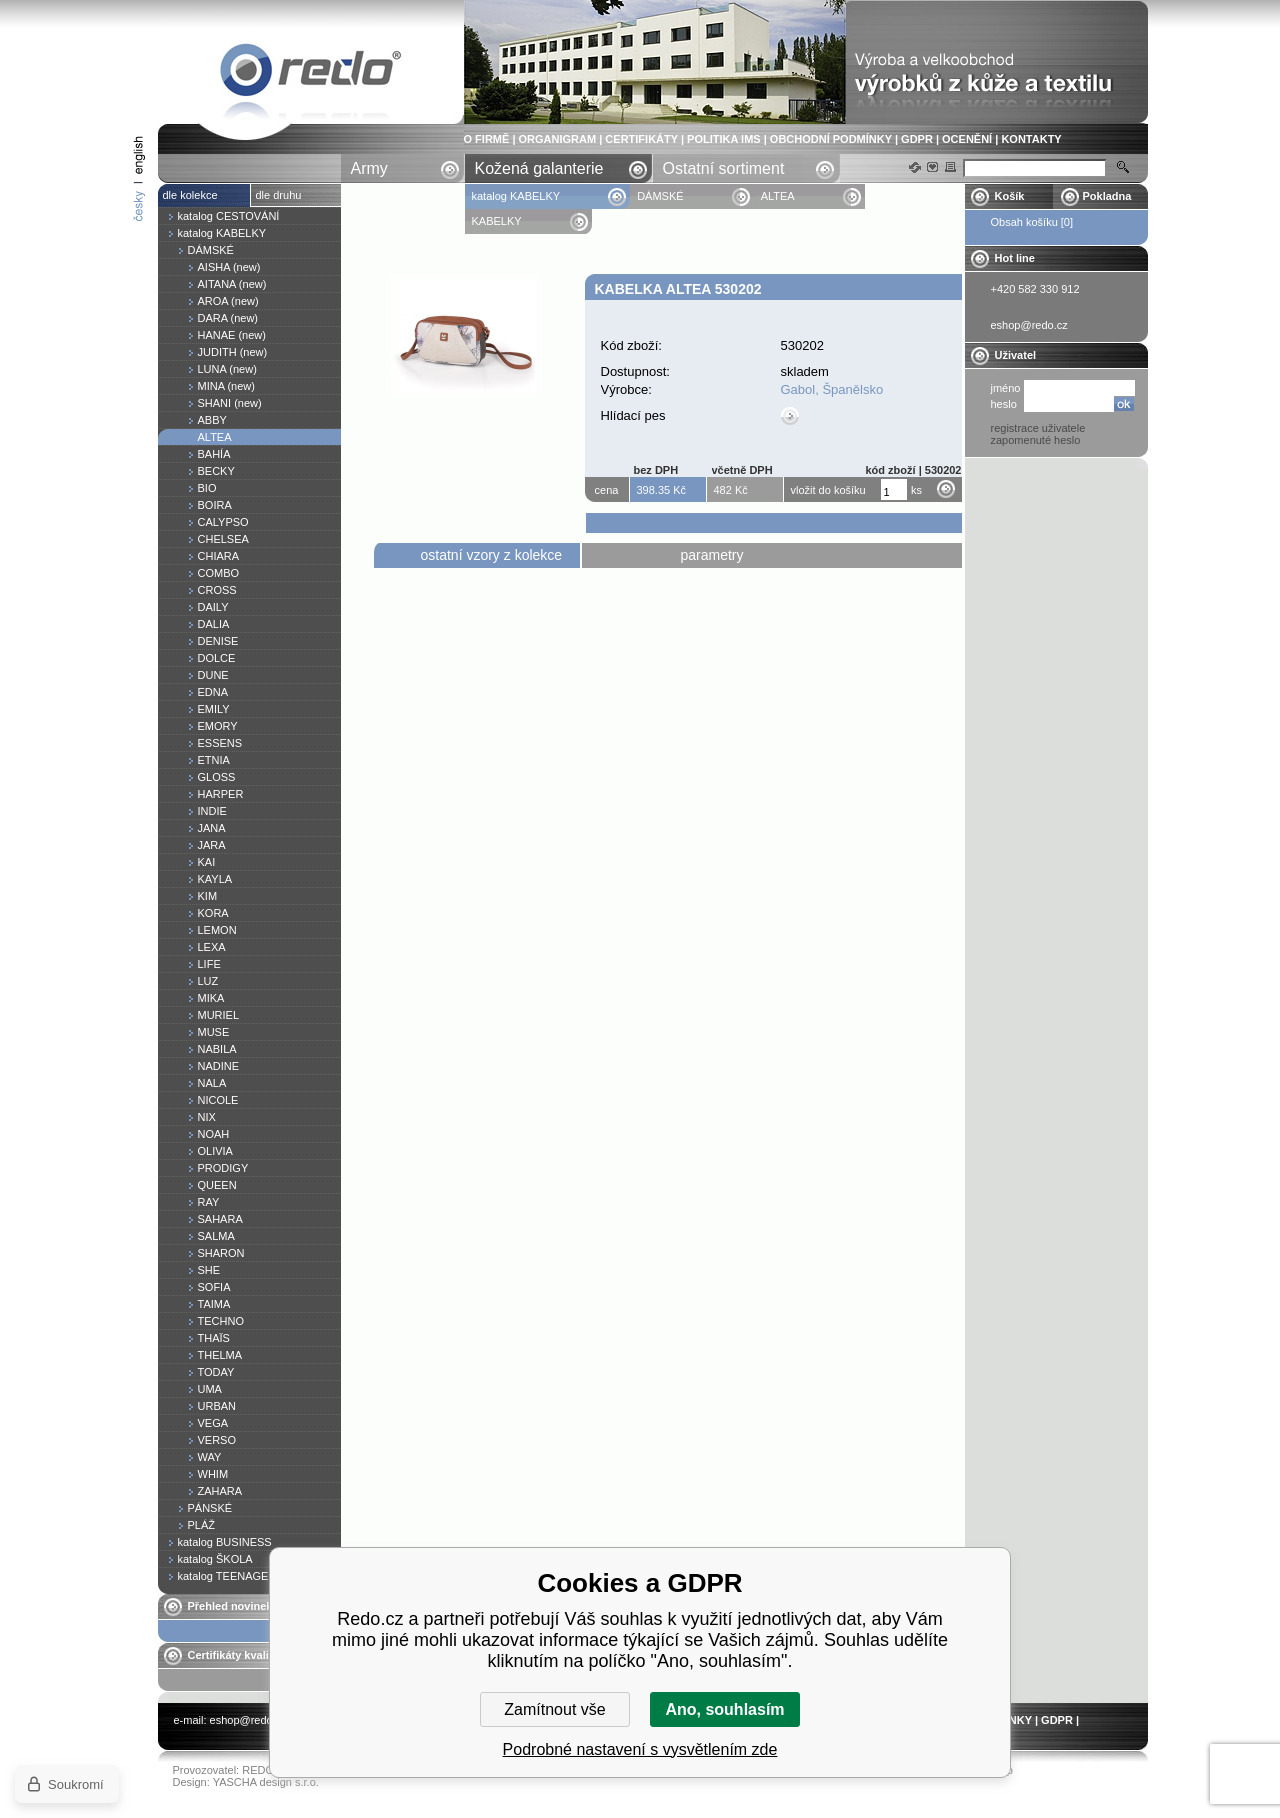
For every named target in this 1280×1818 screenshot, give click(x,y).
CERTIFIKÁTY (641, 139)
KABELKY (497, 221)
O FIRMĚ (487, 139)
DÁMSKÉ (660, 196)
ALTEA (778, 196)
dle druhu (279, 195)
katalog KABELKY (516, 196)
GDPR (917, 139)
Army (369, 168)
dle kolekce (190, 195)
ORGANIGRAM (558, 139)
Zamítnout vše (554, 1709)
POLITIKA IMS (724, 139)
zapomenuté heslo (1036, 440)
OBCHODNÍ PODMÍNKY (831, 139)
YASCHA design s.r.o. (266, 1782)
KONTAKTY (1031, 139)
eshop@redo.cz (248, 1720)
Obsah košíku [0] (1032, 222)
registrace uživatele (1038, 428)
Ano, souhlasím (724, 1709)
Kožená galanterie (539, 168)
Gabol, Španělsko (832, 389)
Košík (1010, 196)
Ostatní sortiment (724, 168)
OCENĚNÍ (967, 139)
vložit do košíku (828, 490)
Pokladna (1107, 196)
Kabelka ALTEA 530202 (311, 73)
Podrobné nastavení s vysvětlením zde (640, 1749)
